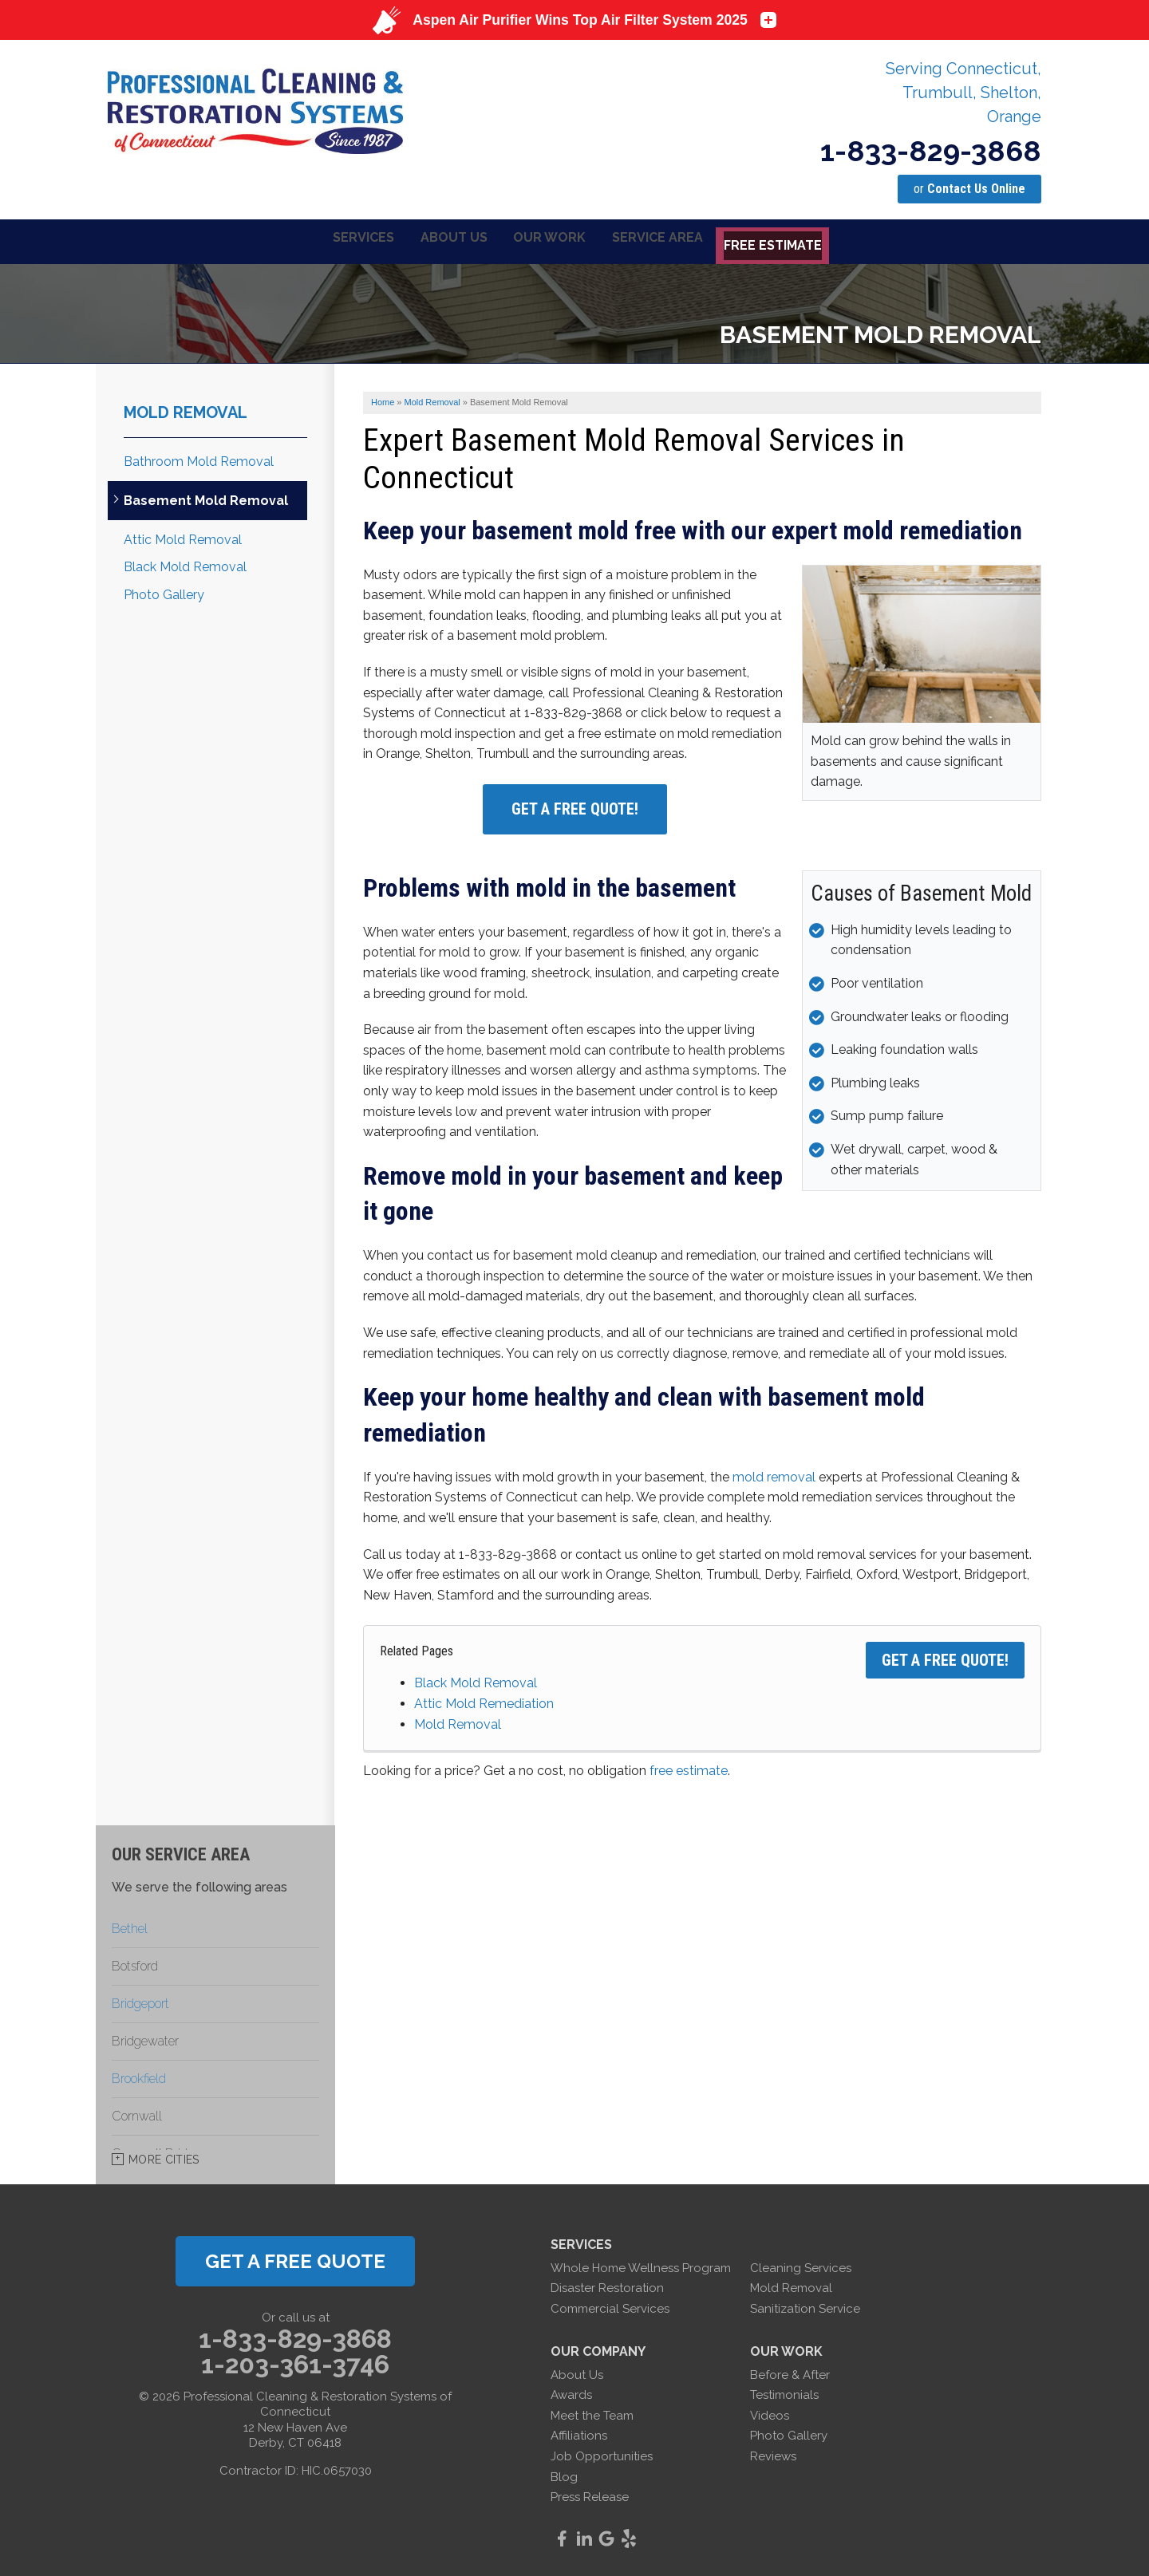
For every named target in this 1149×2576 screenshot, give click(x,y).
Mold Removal (457, 1721)
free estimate (689, 1768)
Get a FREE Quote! (945, 1657)
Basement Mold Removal (206, 498)
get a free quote (295, 2258)
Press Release (590, 2494)
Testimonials (784, 2392)
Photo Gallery (164, 591)
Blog (564, 2474)
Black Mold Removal (475, 1680)
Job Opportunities (602, 2454)
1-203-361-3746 (295, 2362)
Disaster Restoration (607, 2285)
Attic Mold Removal (183, 537)
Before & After (790, 2372)
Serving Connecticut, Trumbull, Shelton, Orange (963, 92)
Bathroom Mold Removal (199, 458)
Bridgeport (140, 2000)
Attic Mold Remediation (484, 1701)
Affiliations (579, 2433)
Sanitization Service (805, 2306)
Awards (571, 2392)
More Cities (163, 2156)
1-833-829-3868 (930, 151)
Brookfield (139, 2075)
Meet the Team (592, 2412)
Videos (769, 2412)
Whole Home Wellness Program (641, 2265)
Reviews (773, 2454)
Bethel (130, 1925)
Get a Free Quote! (574, 806)
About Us (577, 2372)
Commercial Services (610, 2306)
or (969, 188)
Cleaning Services (800, 2265)
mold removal (773, 1473)
